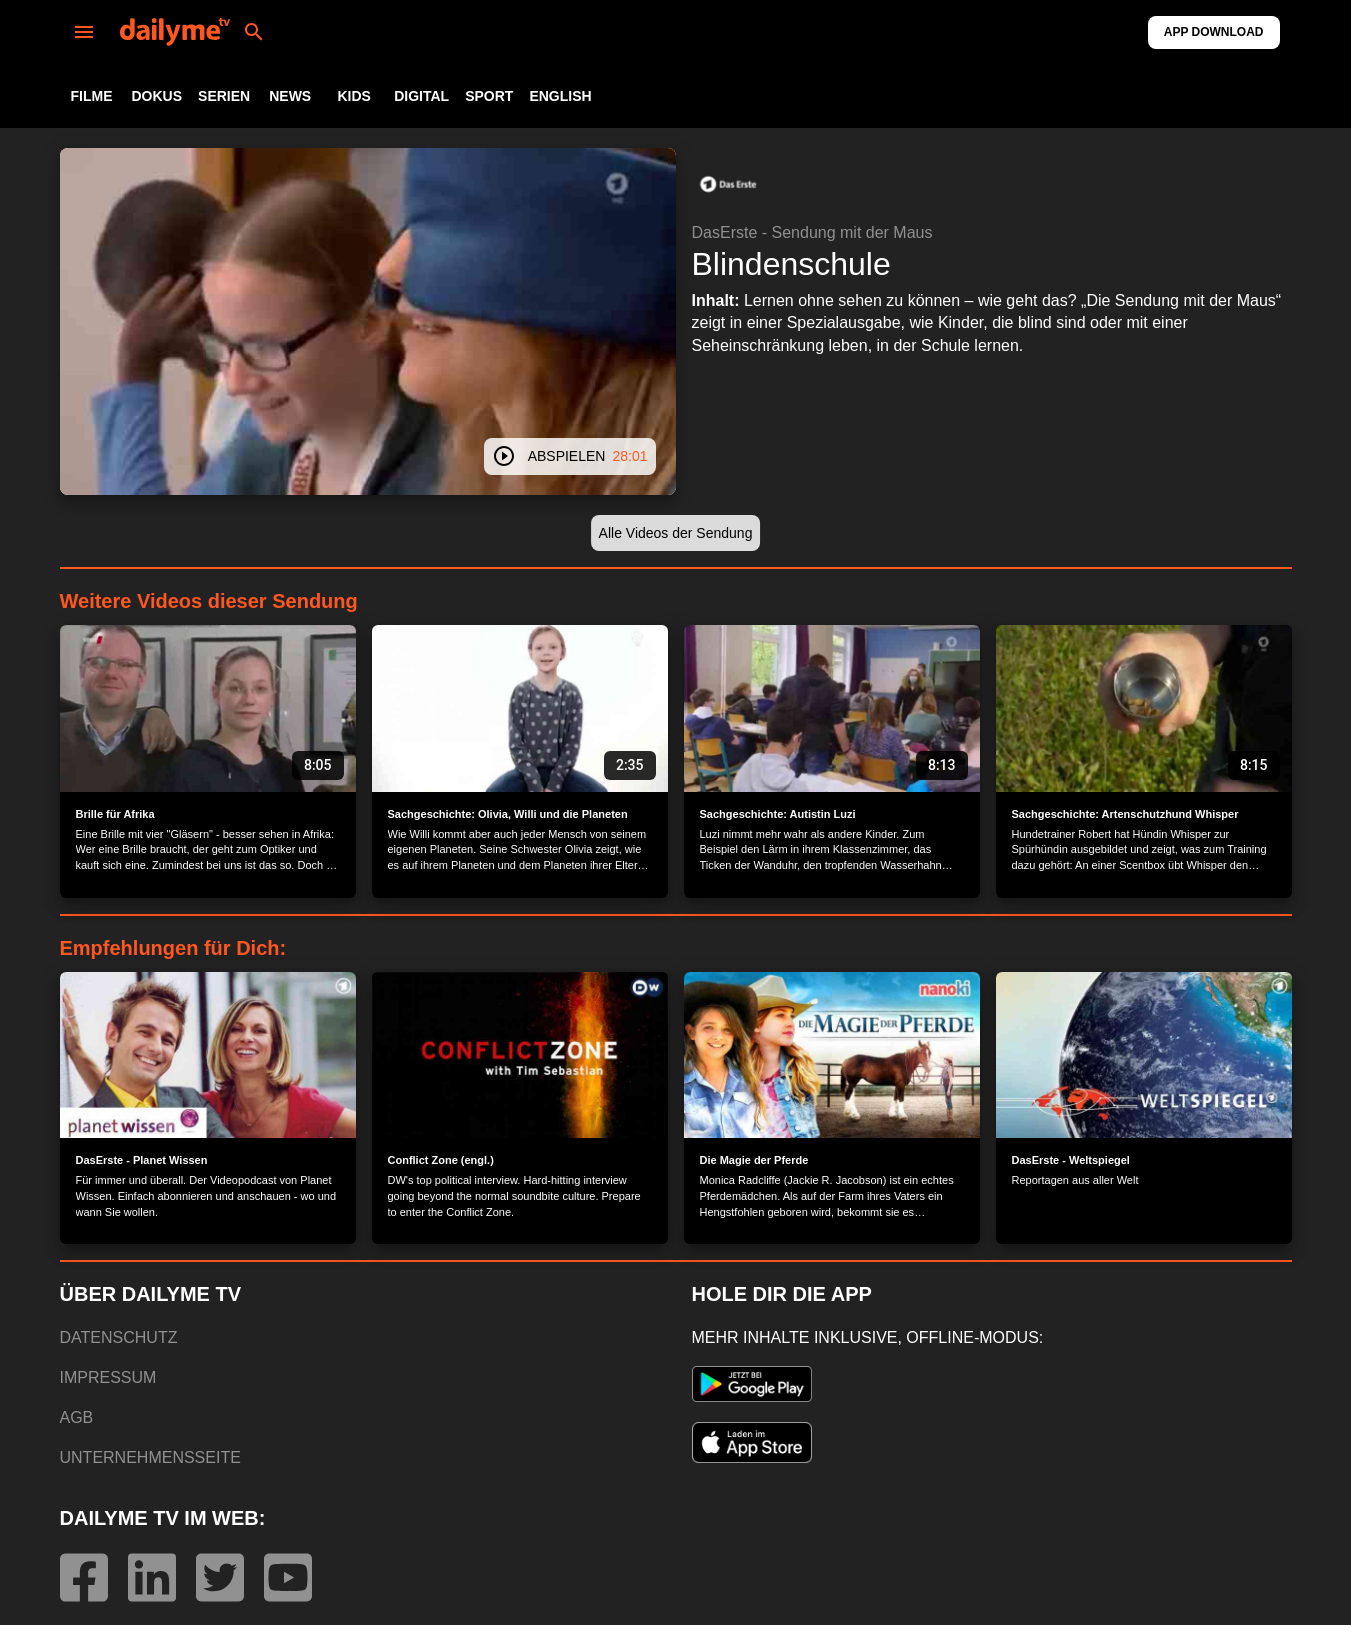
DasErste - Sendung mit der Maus (812, 232)
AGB (77, 1417)
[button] (728, 184)
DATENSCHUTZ (119, 1337)
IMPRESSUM (108, 1377)
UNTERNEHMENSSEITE (150, 1457)
